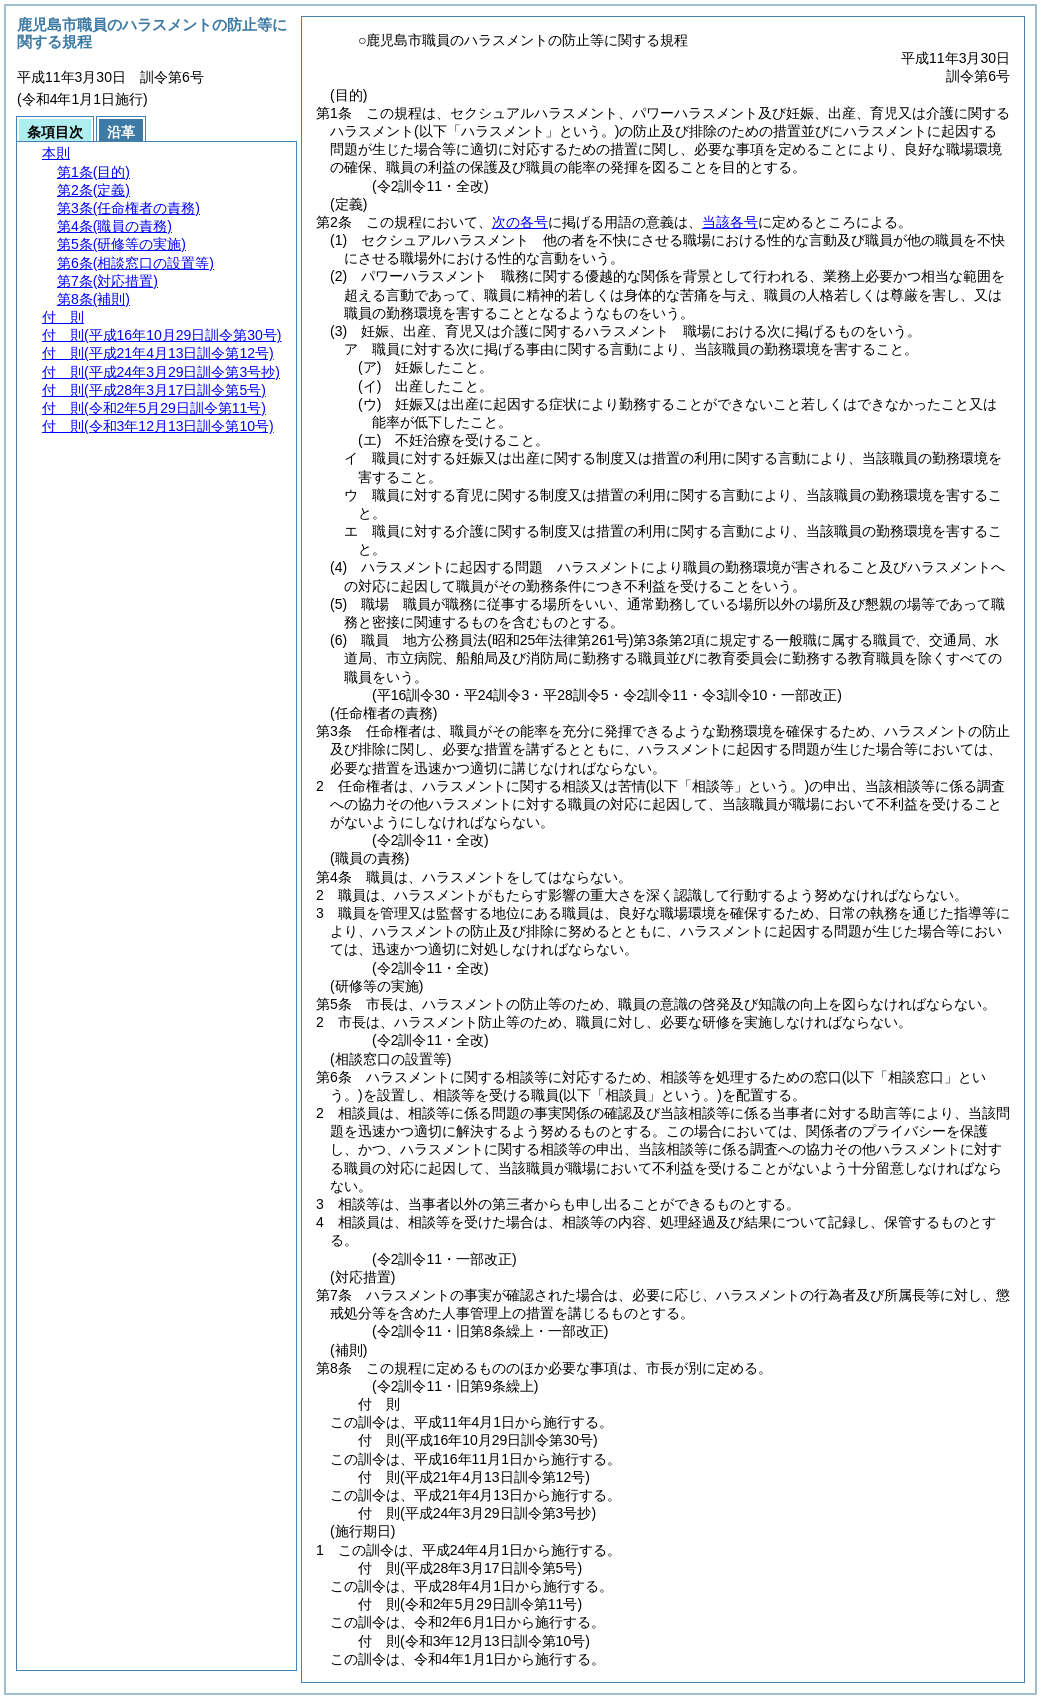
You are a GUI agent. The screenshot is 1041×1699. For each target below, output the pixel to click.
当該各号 (730, 222)
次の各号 (520, 222)
